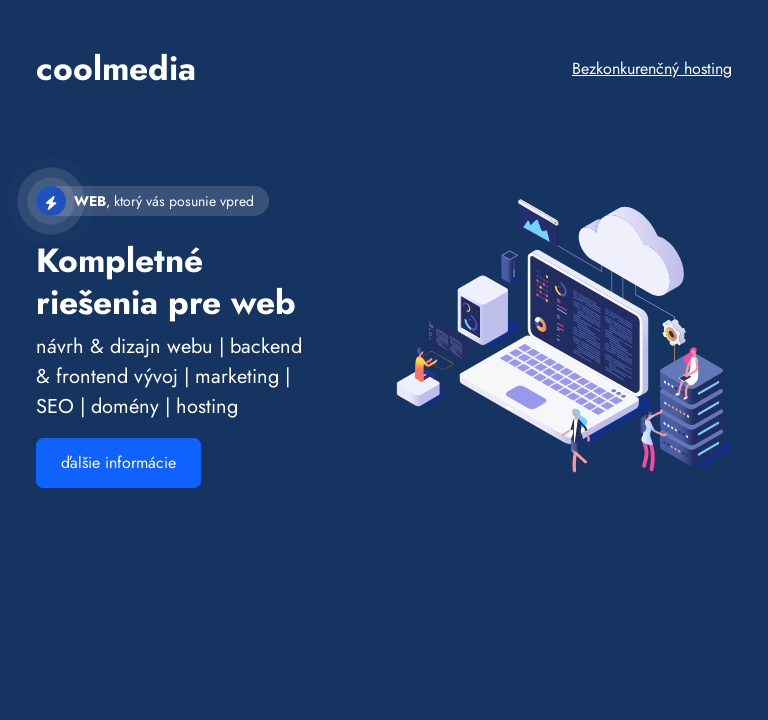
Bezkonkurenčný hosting (652, 68)
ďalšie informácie (118, 462)
